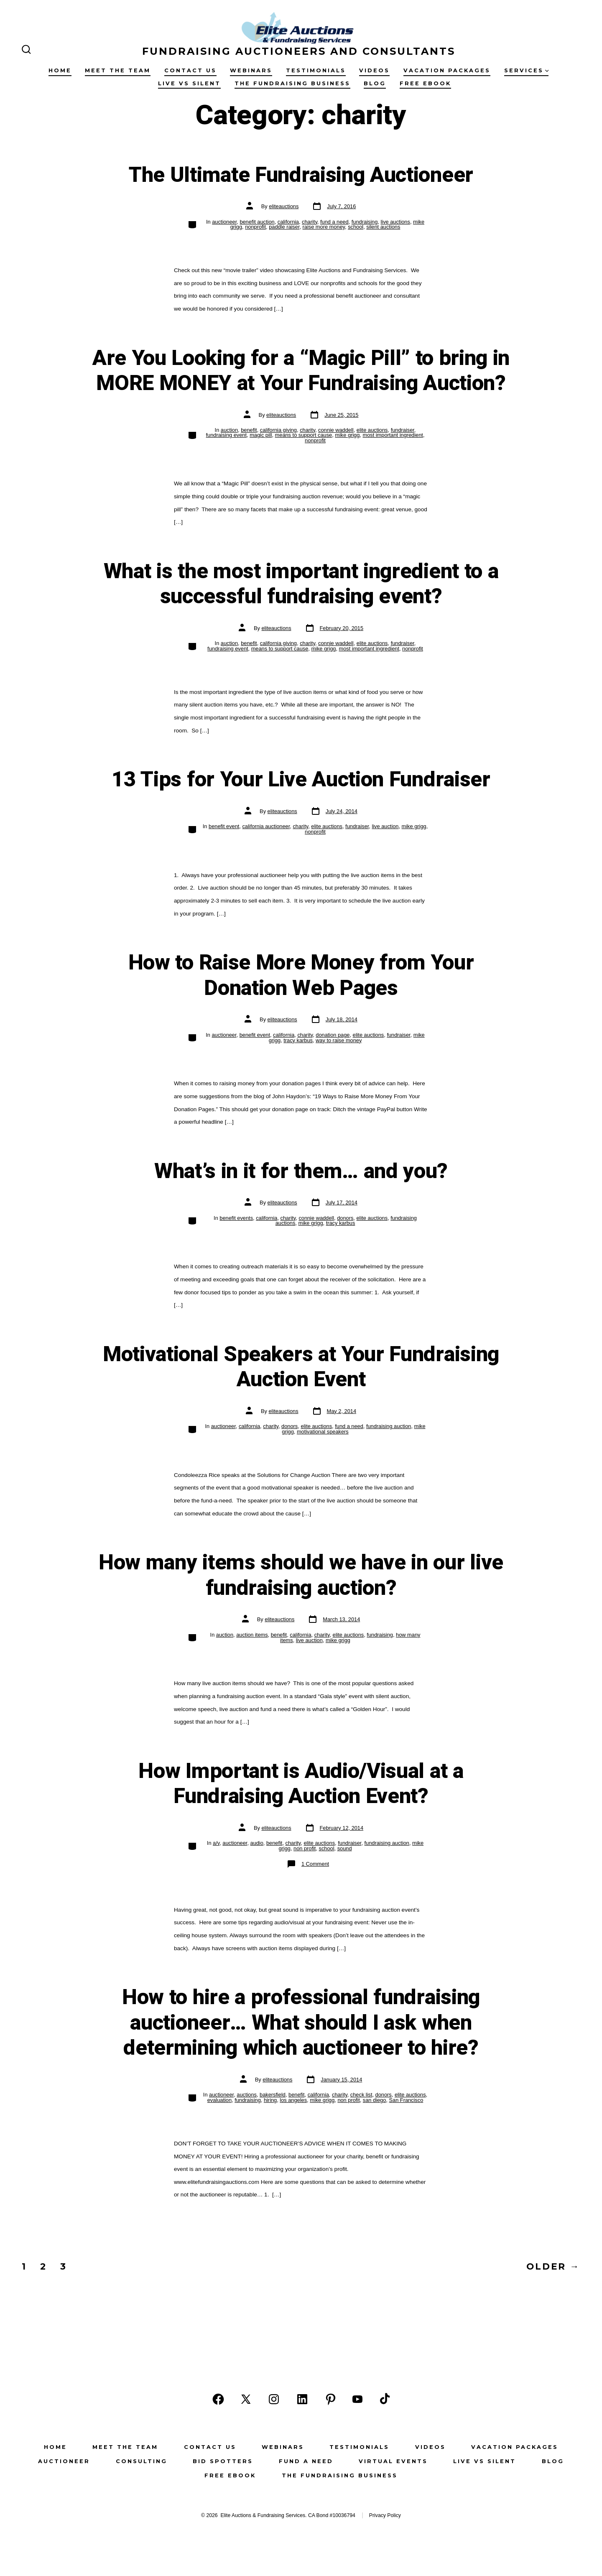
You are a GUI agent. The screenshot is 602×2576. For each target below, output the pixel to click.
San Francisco (406, 2100)
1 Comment (315, 1864)
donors (345, 1218)
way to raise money (339, 1040)
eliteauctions (283, 206)
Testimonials (316, 70)
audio (256, 1843)
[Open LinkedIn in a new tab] (302, 2399)
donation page (332, 1035)
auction (229, 430)
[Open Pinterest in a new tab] (330, 2399)
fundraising (365, 222)
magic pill (261, 435)
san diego (374, 2100)
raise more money (324, 227)
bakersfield (273, 2094)
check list (361, 2094)
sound (344, 1848)
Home (59, 70)
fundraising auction (388, 1426)
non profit (304, 1848)
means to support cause (303, 435)
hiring (270, 2100)
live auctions (395, 222)
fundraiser (402, 430)
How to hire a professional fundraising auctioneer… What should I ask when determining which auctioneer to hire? (301, 2022)
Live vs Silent (189, 83)
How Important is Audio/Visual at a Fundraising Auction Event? (300, 1784)
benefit (249, 430)
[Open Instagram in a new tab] (273, 2399)
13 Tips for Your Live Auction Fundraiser (301, 779)
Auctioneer (64, 2461)
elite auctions (372, 430)
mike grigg (347, 435)
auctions (247, 2094)
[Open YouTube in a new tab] (357, 2399)
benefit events (236, 1218)
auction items (252, 1635)
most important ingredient (392, 435)
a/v (216, 1843)
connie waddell (336, 430)
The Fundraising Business (292, 83)
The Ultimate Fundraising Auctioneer (301, 175)
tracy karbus (298, 1040)
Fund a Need (306, 2461)
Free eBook (425, 83)
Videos (374, 70)
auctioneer (224, 222)
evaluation (219, 2100)
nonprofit (255, 227)
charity (309, 222)
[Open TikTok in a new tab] (383, 2399)
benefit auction (257, 222)
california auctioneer (266, 826)
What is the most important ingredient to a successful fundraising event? (301, 584)
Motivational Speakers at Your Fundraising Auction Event (301, 1367)
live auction (385, 826)
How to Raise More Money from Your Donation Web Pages (301, 975)
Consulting (141, 2461)
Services (526, 70)
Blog (375, 83)
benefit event (224, 826)
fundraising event (226, 435)
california (288, 222)
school (355, 227)
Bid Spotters (223, 2461)
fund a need (334, 222)
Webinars (251, 70)
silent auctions (383, 227)
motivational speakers (323, 1431)
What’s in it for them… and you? (301, 1171)
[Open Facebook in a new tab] (218, 2399)
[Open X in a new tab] (246, 2399)
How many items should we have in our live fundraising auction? (301, 1575)
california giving (278, 430)
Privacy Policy (385, 2515)
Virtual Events (393, 2461)
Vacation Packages (446, 70)
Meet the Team (117, 70)
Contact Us (190, 70)
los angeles (293, 2100)
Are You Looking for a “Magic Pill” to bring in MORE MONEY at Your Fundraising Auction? (301, 371)
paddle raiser (284, 227)
